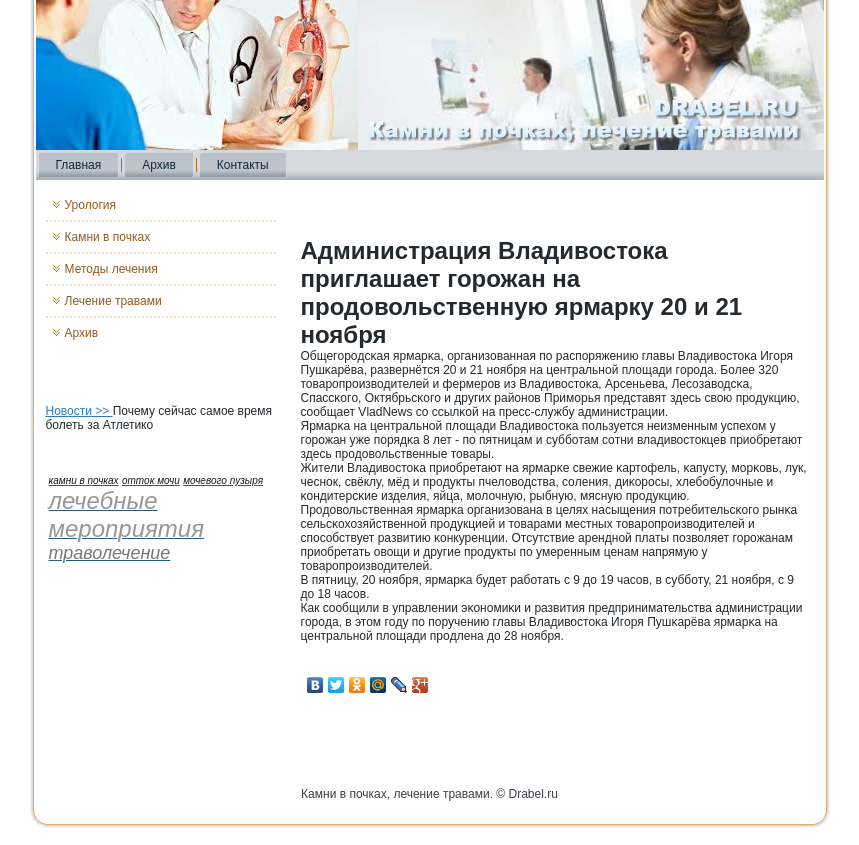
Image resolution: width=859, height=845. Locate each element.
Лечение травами (113, 301)
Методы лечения (111, 269)
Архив (159, 165)
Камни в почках (108, 237)
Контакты (243, 165)
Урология (91, 205)
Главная (79, 165)
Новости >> (79, 411)
